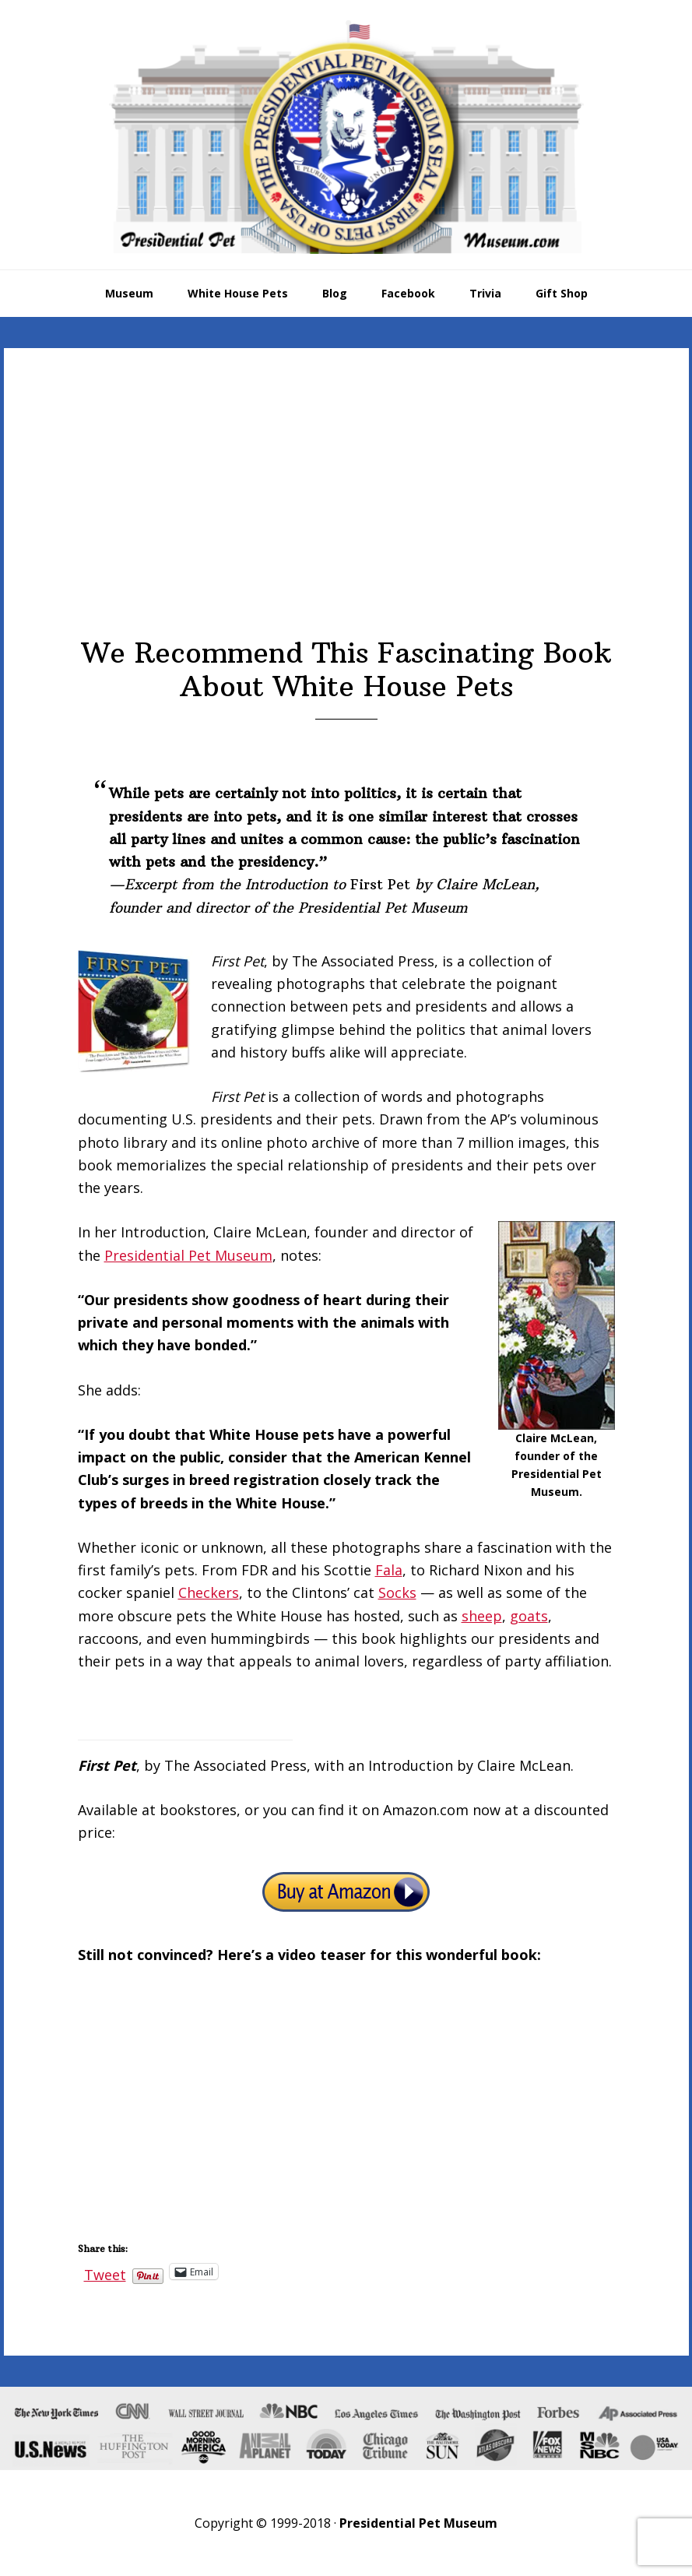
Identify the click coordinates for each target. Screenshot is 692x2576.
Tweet (105, 2271)
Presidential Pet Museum (346, 137)
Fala (388, 1570)
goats (529, 1615)
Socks (397, 1592)
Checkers (208, 1592)
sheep (482, 1615)
